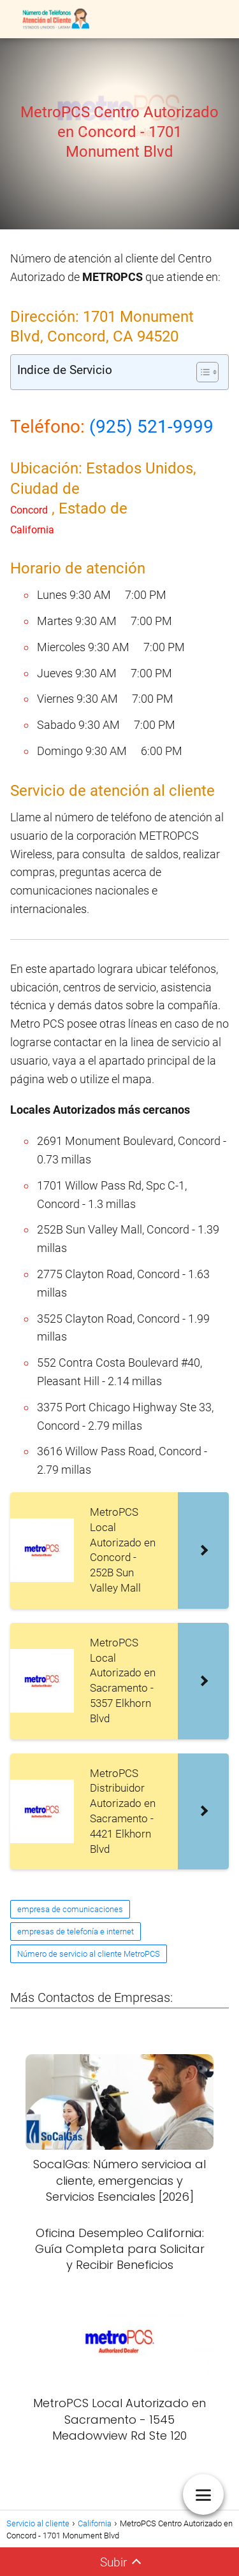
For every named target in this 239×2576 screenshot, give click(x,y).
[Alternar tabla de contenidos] (201, 372)
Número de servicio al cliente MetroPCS (88, 1954)
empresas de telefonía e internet (75, 1931)
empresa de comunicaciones (70, 1909)
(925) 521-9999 (151, 426)
